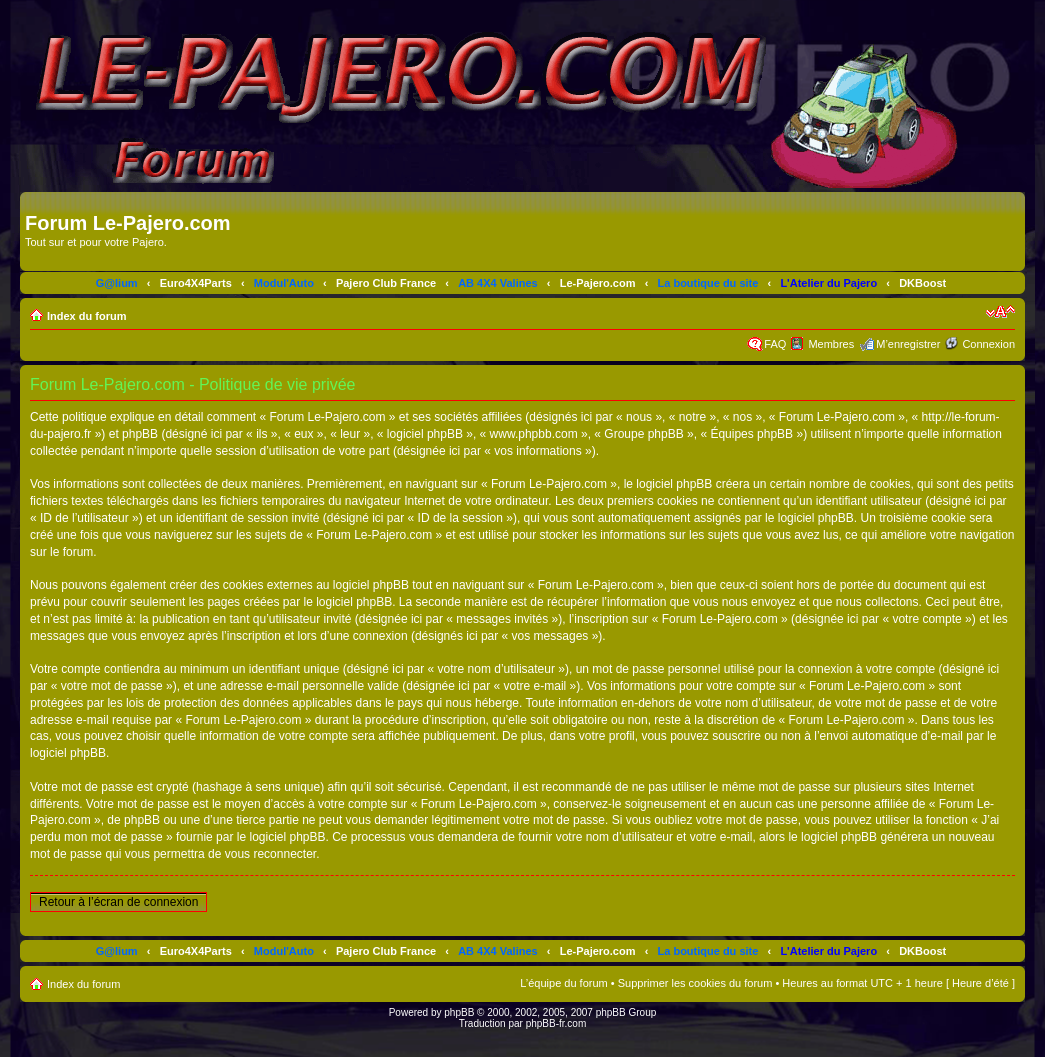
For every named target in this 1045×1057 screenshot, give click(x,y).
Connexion (988, 344)
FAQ (775, 344)
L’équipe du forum (563, 983)
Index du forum (86, 316)
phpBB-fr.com (556, 1023)
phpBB (459, 1012)
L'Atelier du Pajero (828, 283)
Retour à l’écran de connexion (118, 902)
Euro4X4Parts (196, 283)
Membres (831, 344)
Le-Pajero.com (598, 283)
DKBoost (922, 283)
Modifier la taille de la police (1000, 312)
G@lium (117, 283)
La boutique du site (708, 283)
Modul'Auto (284, 283)
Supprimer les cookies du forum (695, 983)
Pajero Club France (386, 283)
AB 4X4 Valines (498, 283)
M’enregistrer (908, 344)
